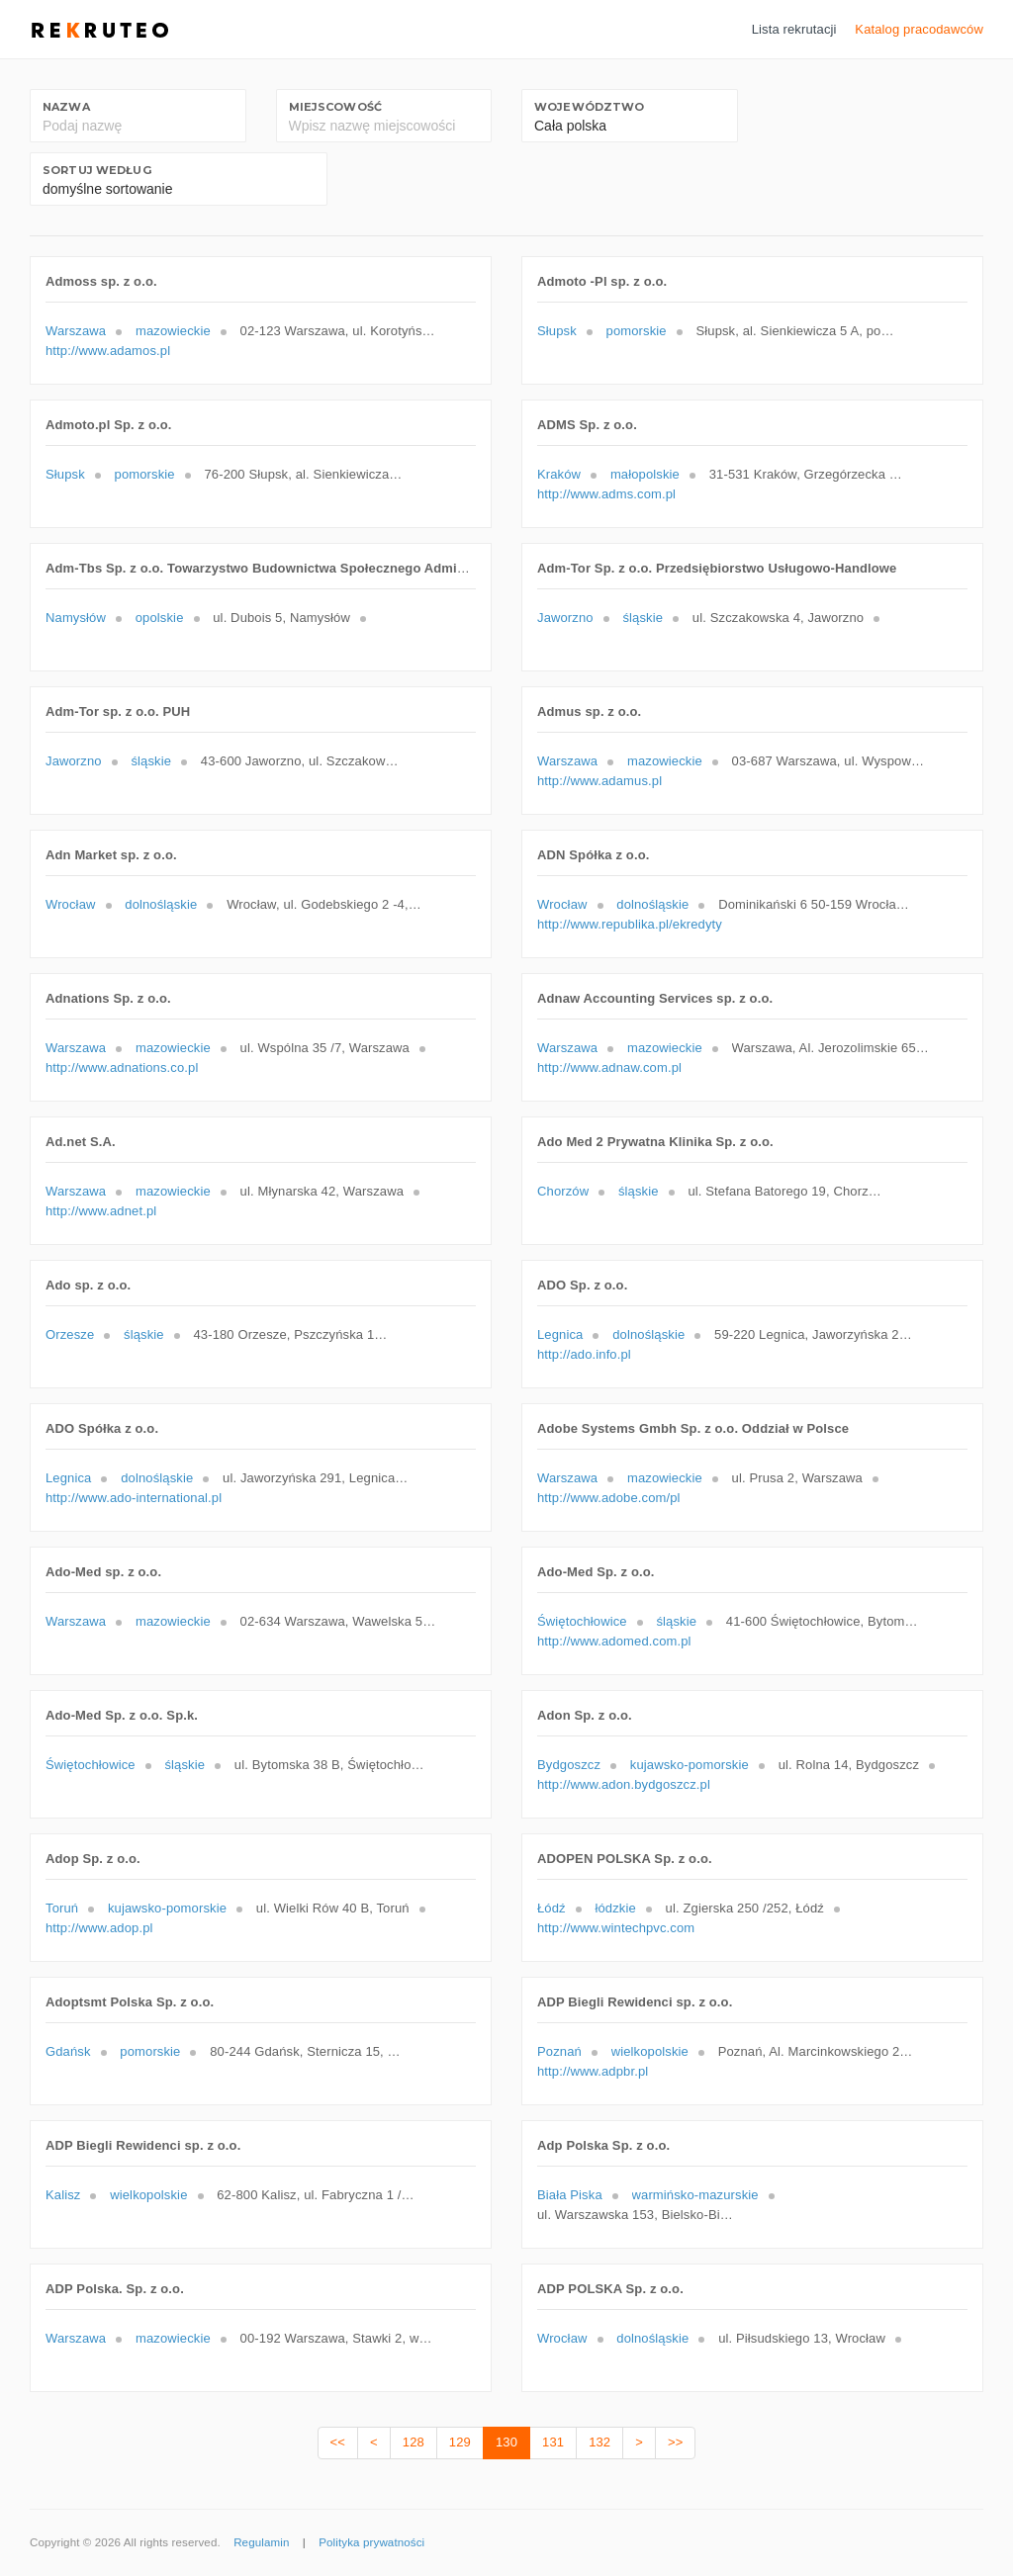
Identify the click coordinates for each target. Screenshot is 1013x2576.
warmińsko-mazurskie (695, 2194)
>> (675, 2442)
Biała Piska (569, 2194)
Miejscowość (335, 107)
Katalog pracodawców (919, 29)
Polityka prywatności (371, 2542)
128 (413, 2442)
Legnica (560, 1334)
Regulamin (261, 2542)
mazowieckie (173, 330)
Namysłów (76, 617)
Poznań (559, 2051)
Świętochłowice (582, 1621)
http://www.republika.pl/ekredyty (629, 924)
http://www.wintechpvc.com (615, 1927)
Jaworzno (565, 617)
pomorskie (636, 330)
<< (337, 2442)
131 (553, 2442)
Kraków (559, 474)
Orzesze (70, 1334)
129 (460, 2442)
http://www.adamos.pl (108, 350)
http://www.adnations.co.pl (122, 1067)
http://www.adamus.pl (599, 780)
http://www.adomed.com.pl (614, 1641)
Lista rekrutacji (794, 29)
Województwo (589, 107)
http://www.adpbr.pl (592, 2071)
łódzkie (615, 1908)
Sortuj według (97, 170)
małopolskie (645, 474)
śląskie (642, 617)
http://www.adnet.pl (101, 1210)
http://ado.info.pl (584, 1354)
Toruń (62, 1908)
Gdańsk (68, 2051)
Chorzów (563, 1191)
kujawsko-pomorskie (689, 1764)
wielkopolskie (650, 2051)
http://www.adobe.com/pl (609, 1497)
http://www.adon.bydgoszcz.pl (623, 1784)
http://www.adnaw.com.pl (609, 1067)
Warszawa (76, 330)
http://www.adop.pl (99, 1927)
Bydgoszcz (568, 1764)
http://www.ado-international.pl (134, 1497)
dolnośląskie (161, 904)
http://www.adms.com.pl (606, 494)
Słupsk (557, 330)
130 (506, 2442)
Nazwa (66, 107)
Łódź (551, 1908)
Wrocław (71, 904)
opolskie (160, 617)
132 (599, 2442)
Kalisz (63, 2194)
